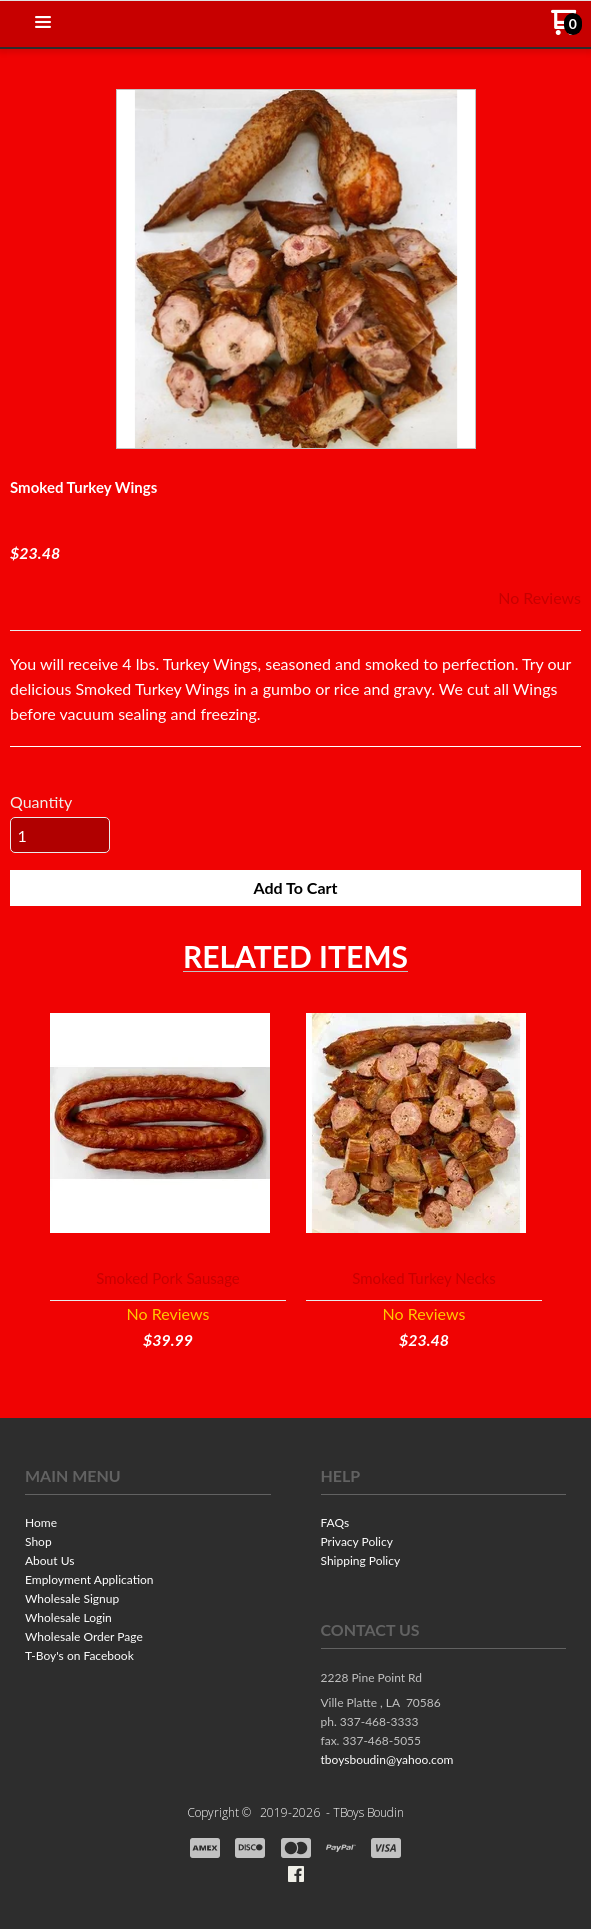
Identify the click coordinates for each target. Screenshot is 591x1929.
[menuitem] (148, 1524)
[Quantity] (60, 835)
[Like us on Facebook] (296, 1874)
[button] (43, 23)
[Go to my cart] (566, 29)
